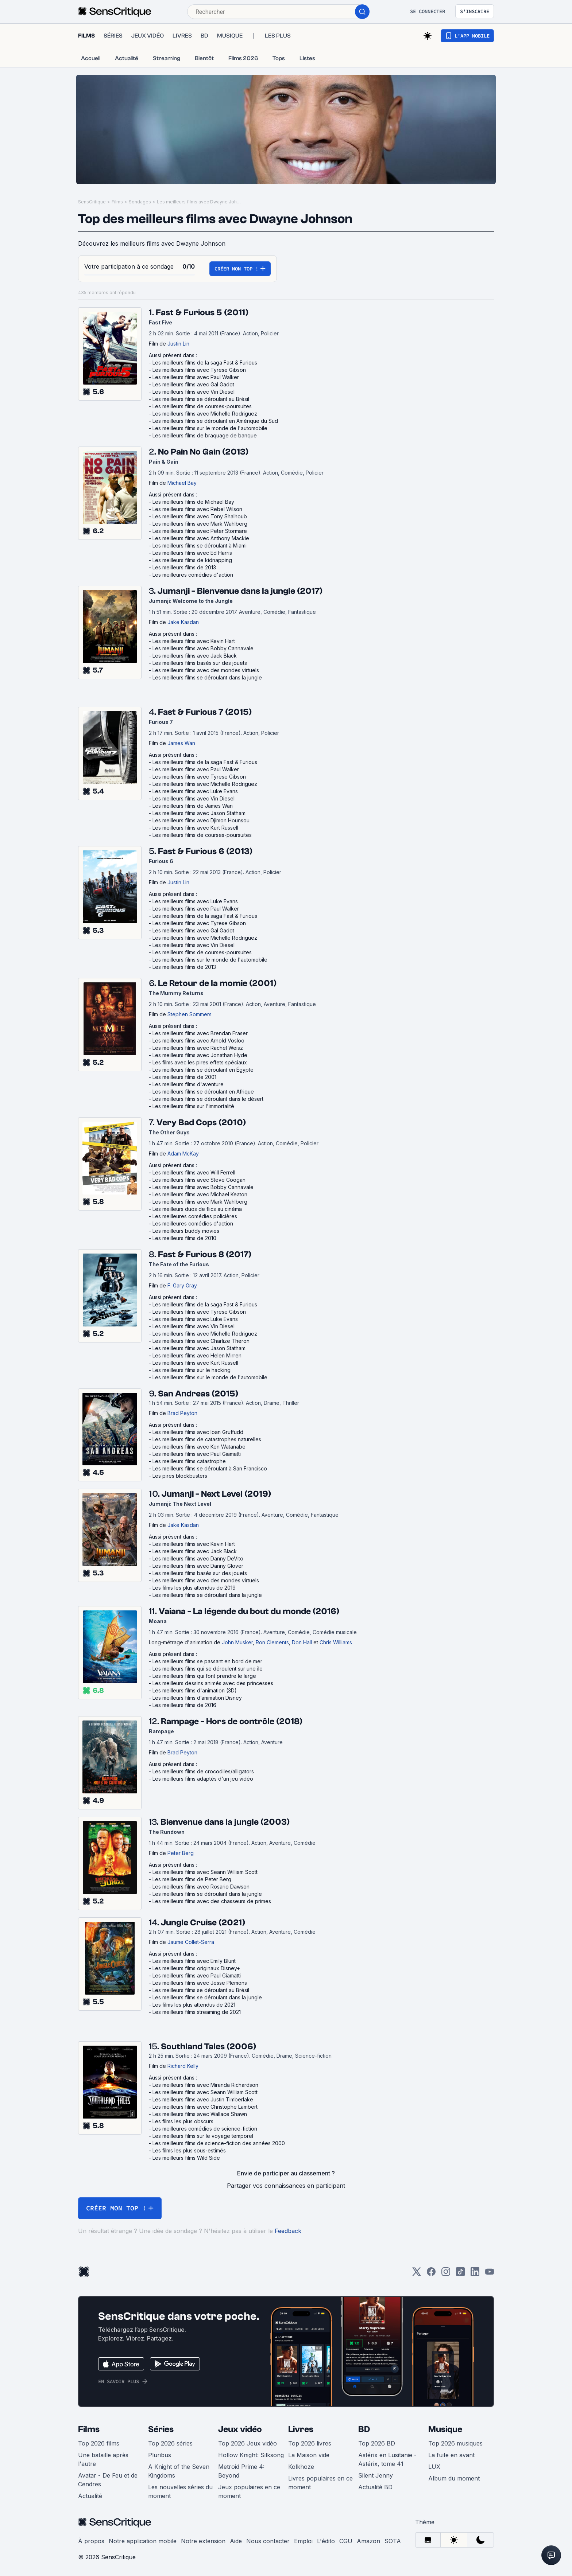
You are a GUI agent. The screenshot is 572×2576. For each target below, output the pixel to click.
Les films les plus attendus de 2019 (194, 1588)
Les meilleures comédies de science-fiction (204, 2128)
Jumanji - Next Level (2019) (216, 1494)
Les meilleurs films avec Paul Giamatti (196, 1454)
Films (117, 201)
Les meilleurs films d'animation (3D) (194, 1690)
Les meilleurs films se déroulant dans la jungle (207, 677)
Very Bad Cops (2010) (201, 1122)
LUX (434, 2466)
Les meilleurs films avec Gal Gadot (193, 384)
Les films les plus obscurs (182, 2121)
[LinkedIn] (475, 2274)
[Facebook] (431, 2274)
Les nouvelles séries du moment (180, 2491)
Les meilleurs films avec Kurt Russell (195, 828)
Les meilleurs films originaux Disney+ (196, 1968)
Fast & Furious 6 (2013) (205, 851)
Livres (300, 2429)
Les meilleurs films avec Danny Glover (197, 1566)
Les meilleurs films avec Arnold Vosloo (198, 1040)
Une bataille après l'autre (103, 2459)
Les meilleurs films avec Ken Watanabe (199, 1446)
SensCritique (92, 201)
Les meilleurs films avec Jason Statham (199, 813)
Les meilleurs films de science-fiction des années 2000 (218, 2143)
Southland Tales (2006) (208, 2046)
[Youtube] (489, 2274)
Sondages (140, 201)
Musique (445, 2429)
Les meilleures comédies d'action (192, 575)
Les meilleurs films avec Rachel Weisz (197, 1048)
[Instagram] (445, 2274)
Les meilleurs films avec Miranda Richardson (205, 2085)
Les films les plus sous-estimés (189, 2150)
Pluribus (159, 2455)
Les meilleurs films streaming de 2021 (196, 2012)
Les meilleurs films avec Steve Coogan (199, 1180)
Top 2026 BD (376, 2443)
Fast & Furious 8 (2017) (204, 1254)
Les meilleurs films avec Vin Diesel (193, 392)
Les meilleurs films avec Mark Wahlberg (199, 524)
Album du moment (454, 2478)
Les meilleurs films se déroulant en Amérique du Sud (215, 421)
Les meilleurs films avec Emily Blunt (194, 1961)
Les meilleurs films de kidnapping (192, 560)
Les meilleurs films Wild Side (186, 2158)
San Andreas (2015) (198, 1394)
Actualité (90, 2495)
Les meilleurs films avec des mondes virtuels (205, 670)
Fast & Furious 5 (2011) (202, 312)
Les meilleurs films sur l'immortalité (193, 1106)
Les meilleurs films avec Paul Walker (195, 377)
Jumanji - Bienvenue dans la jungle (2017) (240, 591)
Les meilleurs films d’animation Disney (197, 1698)
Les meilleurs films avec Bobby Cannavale (203, 648)
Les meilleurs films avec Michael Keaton (199, 1194)
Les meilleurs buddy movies (185, 1231)
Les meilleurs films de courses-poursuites (202, 406)
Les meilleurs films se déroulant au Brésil (200, 399)
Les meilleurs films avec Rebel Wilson (197, 509)
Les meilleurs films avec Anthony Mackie (200, 538)
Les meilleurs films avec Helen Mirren (196, 1355)
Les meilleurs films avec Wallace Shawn (199, 2114)
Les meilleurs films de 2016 (184, 1705)
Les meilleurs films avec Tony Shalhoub (199, 516)
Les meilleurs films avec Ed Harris (192, 553)
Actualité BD (375, 2487)
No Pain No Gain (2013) (203, 452)
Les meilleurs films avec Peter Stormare (199, 531)
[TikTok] (460, 2274)
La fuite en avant (451, 2455)
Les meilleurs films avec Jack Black (194, 655)
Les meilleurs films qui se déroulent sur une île (207, 1668)
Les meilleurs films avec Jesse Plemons (199, 1983)
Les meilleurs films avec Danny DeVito (197, 1558)
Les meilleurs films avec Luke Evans (195, 791)
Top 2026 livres (309, 2443)
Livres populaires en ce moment (320, 2483)
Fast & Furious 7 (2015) (205, 712)
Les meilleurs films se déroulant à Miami (199, 545)
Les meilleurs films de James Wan (192, 806)
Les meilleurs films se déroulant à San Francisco (209, 1468)
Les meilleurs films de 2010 (184, 1238)
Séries (161, 2429)
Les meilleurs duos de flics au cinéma (197, 1209)
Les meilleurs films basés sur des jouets (199, 663)
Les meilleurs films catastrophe (189, 1461)
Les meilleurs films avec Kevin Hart (193, 641)
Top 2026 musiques (455, 2443)
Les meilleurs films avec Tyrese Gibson (199, 370)
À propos (91, 2541)
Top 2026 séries (170, 2443)
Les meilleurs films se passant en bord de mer (207, 1661)
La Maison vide (308, 2455)
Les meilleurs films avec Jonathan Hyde (199, 1055)
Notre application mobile (143, 2541)
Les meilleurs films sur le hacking (191, 1370)
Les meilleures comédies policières (194, 1216)
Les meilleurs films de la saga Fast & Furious (204, 362)
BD (364, 2429)
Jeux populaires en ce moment (249, 2491)
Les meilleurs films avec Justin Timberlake (202, 2099)
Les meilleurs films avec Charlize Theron (201, 1341)
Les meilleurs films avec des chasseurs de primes (211, 1901)
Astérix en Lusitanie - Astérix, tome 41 (387, 2459)
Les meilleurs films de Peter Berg (191, 1879)
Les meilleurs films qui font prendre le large (204, 1676)
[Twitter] (416, 2274)
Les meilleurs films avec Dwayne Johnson (199, 201)
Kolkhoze (301, 2466)
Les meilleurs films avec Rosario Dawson (201, 1886)
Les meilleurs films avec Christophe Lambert (205, 2107)
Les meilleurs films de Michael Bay (193, 502)
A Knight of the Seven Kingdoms (178, 2471)
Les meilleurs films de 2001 (184, 1077)
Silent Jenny (375, 2475)
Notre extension (203, 2541)
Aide (236, 2541)
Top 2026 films (98, 2443)
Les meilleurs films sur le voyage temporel (202, 2136)
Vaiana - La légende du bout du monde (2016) (249, 1611)
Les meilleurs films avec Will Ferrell (193, 1172)
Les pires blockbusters (179, 1476)
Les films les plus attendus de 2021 (193, 2005)
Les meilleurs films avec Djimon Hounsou (201, 820)
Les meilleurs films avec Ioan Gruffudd (197, 1432)
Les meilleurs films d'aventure (188, 1084)
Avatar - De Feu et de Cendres (108, 2480)
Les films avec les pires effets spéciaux (199, 1062)
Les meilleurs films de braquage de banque (204, 435)
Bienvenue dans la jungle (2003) (225, 1822)
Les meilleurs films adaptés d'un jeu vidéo (202, 1779)
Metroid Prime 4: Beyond (241, 2471)
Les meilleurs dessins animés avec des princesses (212, 1683)
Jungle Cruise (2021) (203, 1923)
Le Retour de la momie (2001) (217, 983)
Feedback (288, 2230)
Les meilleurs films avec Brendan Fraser (200, 1033)
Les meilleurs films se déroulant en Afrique (203, 1091)
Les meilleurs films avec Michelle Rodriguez (204, 413)
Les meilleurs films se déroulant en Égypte (203, 1070)
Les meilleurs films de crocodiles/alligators (203, 1771)
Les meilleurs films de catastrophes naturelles (206, 1439)
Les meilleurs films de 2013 (184, 567)
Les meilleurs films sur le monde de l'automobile (209, 428)
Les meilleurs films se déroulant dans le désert (207, 1099)
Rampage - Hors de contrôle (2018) (231, 1721)
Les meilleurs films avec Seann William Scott (205, 1872)
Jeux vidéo (240, 2429)
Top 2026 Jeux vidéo (247, 2443)
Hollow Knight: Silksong (251, 2455)
